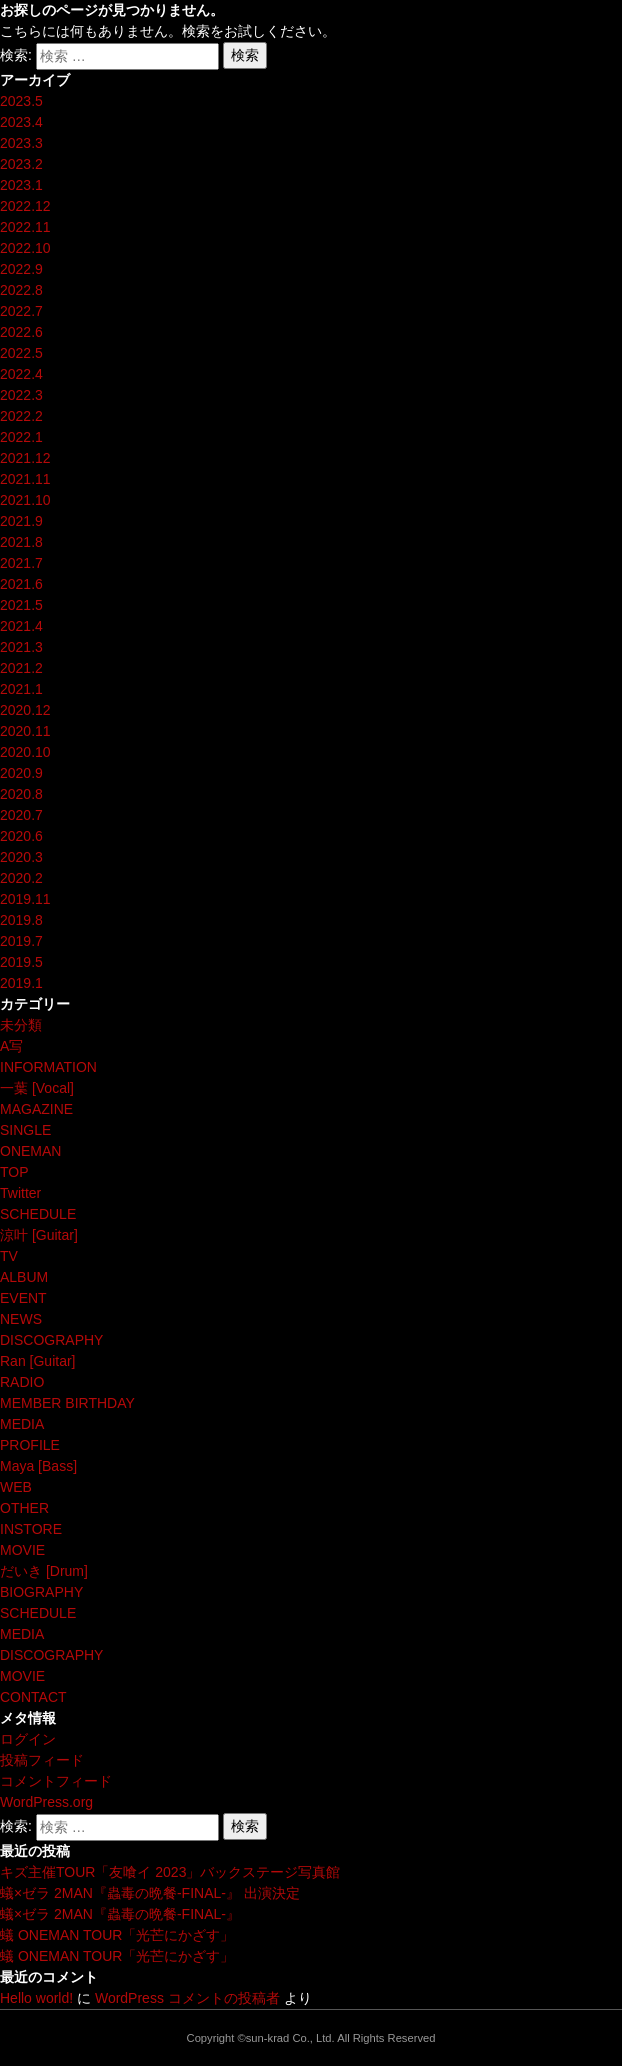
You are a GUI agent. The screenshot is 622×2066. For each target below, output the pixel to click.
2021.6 (21, 584)
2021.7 (21, 563)
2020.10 (25, 752)
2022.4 (21, 374)
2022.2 (21, 416)
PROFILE (30, 1445)
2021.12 (25, 458)
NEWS (21, 1319)
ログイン (28, 1739)
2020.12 (25, 710)
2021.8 (21, 542)
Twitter (20, 1193)
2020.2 (21, 878)
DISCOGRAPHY (51, 1340)
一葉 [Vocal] (37, 1088)
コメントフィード (56, 1781)
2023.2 (21, 164)
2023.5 (21, 101)
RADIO (22, 1382)
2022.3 (21, 395)
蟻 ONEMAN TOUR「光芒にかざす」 (117, 1935)
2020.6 (21, 836)
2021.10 (25, 500)
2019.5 (21, 962)
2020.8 (21, 794)
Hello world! (36, 1998)
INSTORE (31, 1529)
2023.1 (21, 185)
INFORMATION (48, 1067)
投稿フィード (42, 1760)
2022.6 (21, 332)
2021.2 (21, 668)
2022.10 (25, 248)
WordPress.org (46, 1802)
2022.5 (21, 353)
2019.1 (21, 983)
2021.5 (21, 605)
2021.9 (21, 521)
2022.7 (21, 311)
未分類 (21, 1025)
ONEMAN (30, 1151)
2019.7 (21, 941)
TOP (14, 1172)
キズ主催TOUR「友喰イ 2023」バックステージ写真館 (170, 1872)
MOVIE (22, 1550)
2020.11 (25, 731)
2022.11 (25, 227)
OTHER (24, 1508)
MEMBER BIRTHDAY (67, 1403)
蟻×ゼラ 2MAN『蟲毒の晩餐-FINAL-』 (120, 1914)
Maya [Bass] (38, 1466)
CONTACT (33, 1697)
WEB (16, 1487)
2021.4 (21, 626)
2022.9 (21, 269)
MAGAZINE (36, 1109)
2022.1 (21, 437)
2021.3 (21, 647)
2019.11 (25, 899)
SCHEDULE (38, 1214)
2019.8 (21, 920)
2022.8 (21, 290)
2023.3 (21, 143)
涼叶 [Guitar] (39, 1235)
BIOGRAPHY (41, 1592)
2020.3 (21, 857)
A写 (11, 1046)
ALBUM (24, 1277)
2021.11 (25, 479)
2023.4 (21, 122)
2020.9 (21, 773)
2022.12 (25, 206)
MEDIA (22, 1424)
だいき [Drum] (44, 1571)
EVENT (23, 1298)
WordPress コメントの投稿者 (187, 1998)
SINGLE (25, 1130)
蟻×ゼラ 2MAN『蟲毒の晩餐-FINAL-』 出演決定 (150, 1893)
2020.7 (21, 815)
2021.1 (21, 689)
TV (9, 1256)
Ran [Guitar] (37, 1361)
